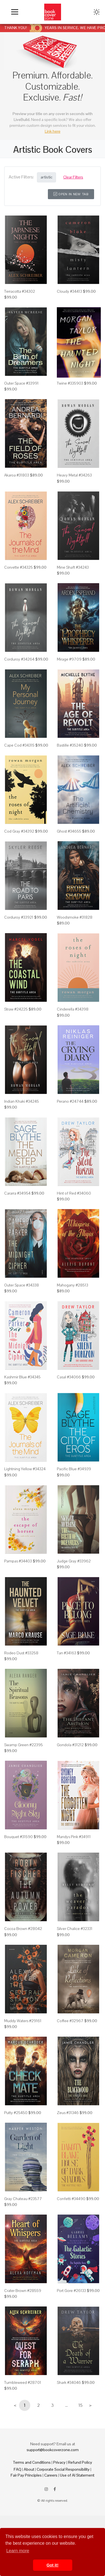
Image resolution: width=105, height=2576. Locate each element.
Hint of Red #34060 (74, 1193)
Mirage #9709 (69, 659)
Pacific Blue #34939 (74, 1468)
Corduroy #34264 (19, 659)
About (29, 2469)
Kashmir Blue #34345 (22, 1376)
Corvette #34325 (18, 567)
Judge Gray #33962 (74, 1561)
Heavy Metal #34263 (74, 475)
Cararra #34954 (17, 1193)
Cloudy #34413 (69, 291)
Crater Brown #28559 (22, 2290)
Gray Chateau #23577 (23, 2198)
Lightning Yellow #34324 (25, 1468)
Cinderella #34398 (72, 1009)
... (66, 2405)
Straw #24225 (16, 1009)
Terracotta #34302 (19, 291)
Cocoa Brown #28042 (23, 1928)
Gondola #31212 (70, 1744)
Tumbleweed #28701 (22, 2382)
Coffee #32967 (70, 2020)
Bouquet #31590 (18, 1836)
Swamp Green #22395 (23, 1744)
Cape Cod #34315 (19, 745)
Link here (52, 131)
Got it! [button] (52, 2565)
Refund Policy (80, 2462)
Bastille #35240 (70, 745)
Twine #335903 (70, 383)
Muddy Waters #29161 (22, 2020)
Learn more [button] (17, 2550)
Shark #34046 (69, 2382)
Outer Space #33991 (21, 383)
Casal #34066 (69, 1376)
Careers (50, 2475)
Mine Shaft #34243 (73, 567)
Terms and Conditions (32, 2462)
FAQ (17, 2469)
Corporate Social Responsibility (63, 2469)
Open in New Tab (70, 194)
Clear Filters (73, 177)
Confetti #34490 (71, 2198)
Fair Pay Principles (26, 2475)
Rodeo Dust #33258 (21, 1652)
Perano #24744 (70, 1101)
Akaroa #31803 (16, 475)
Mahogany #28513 (72, 1285)
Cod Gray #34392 (19, 831)
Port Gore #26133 (71, 2290)
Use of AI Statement (77, 2475)
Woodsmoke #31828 (74, 917)
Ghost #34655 (69, 831)
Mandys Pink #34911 (74, 1836)
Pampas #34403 (18, 1561)
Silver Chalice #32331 (74, 1928)
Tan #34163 (66, 1652)
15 (80, 2405)
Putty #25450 (15, 2112)
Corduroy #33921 (18, 917)
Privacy (59, 2462)
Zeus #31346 (68, 2112)
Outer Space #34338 (21, 1285)
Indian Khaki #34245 (21, 1101)
